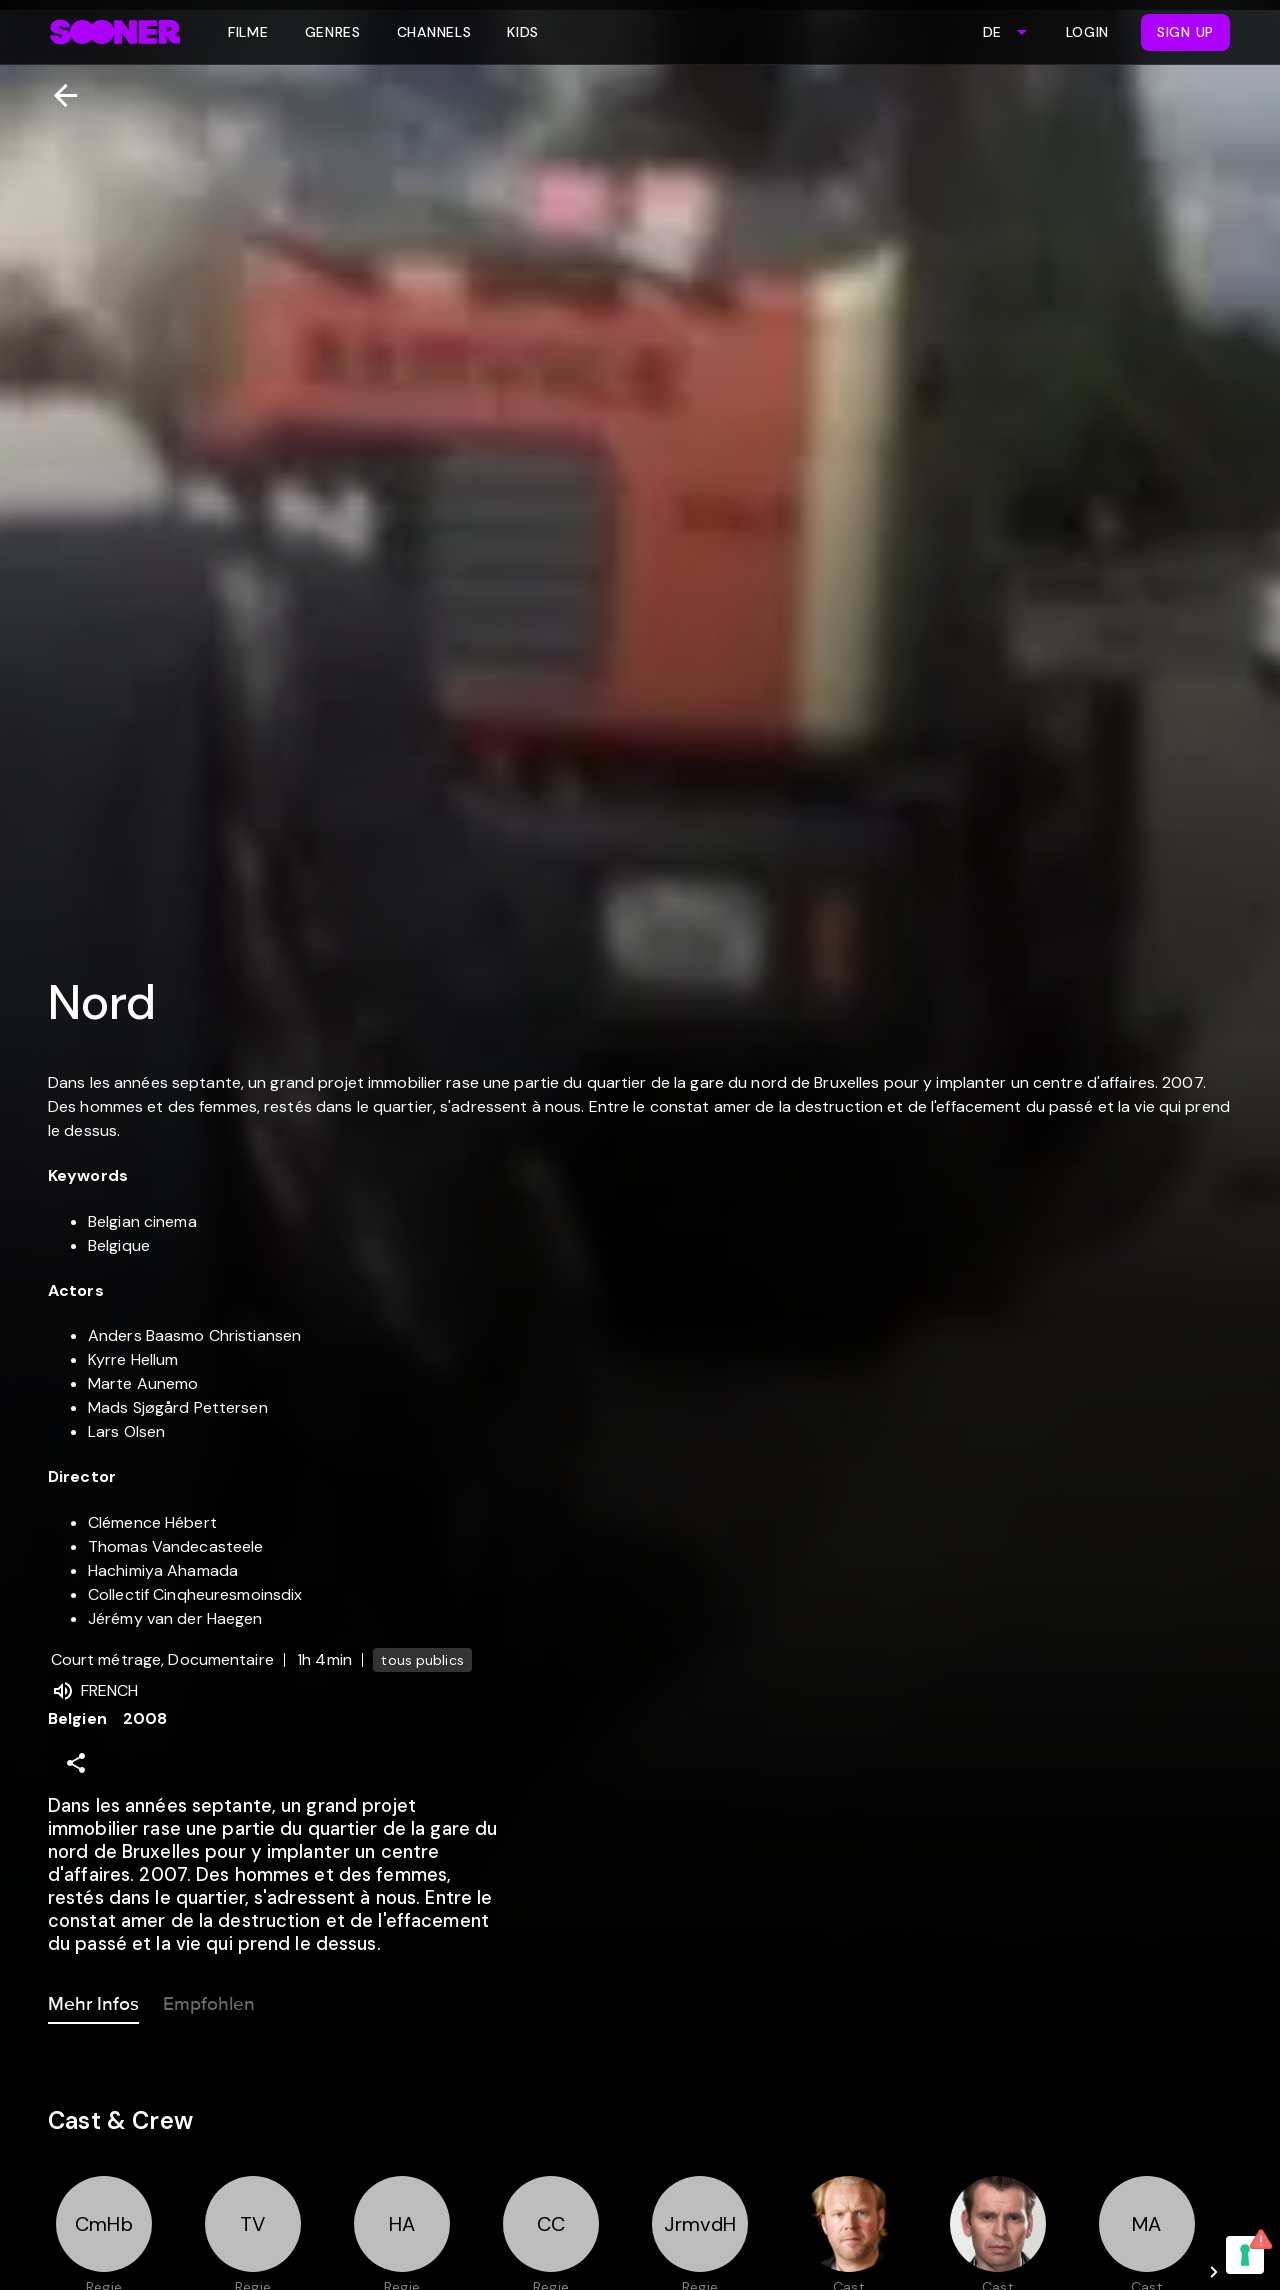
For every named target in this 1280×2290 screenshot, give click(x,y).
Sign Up (1185, 32)
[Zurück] (57, 95)
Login (1088, 32)
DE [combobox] (992, 32)
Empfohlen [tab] (209, 2000)
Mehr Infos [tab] (93, 2000)
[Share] (76, 1763)
